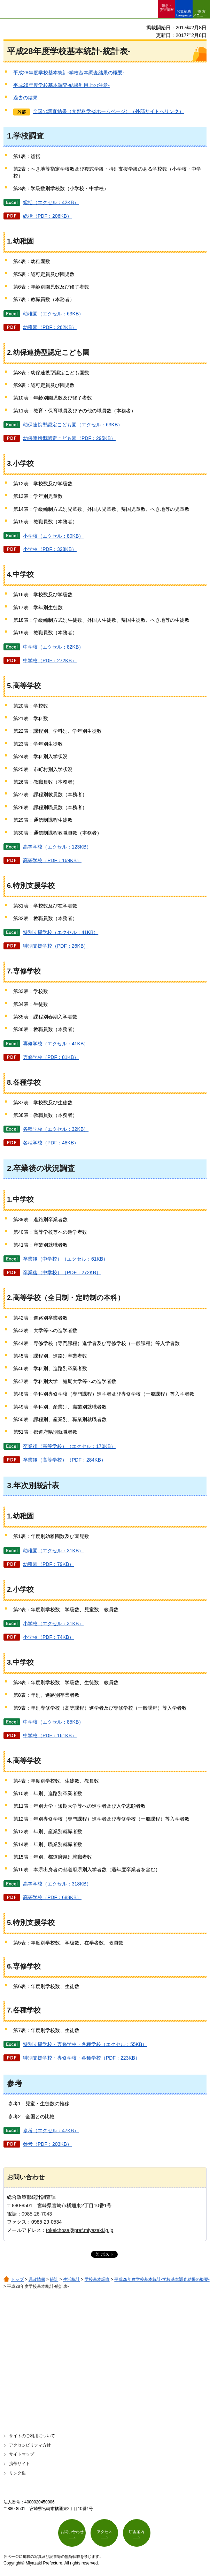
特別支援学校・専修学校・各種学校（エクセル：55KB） (85, 2044)
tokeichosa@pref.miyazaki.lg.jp (79, 2230)
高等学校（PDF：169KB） (52, 860)
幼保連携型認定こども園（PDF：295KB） (69, 438)
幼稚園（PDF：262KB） (50, 327)
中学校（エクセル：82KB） (53, 647)
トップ (17, 2279)
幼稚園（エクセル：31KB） (53, 1550)
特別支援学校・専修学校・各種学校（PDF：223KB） (81, 2058)
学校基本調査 (97, 2279)
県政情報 (37, 2279)
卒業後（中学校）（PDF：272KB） (62, 1272)
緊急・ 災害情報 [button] (167, 8)
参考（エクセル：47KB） (51, 2130)
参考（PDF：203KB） (47, 2144)
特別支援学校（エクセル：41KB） (60, 932)
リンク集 (17, 2473)
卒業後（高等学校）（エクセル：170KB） (69, 1446)
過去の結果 (25, 97)
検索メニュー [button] (200, 13)
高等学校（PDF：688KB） (52, 1897)
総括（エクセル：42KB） (51, 202)
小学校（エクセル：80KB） (53, 536)
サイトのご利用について (32, 2435)
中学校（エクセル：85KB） (53, 1722)
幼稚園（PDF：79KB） (48, 1564)
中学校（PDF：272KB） (50, 660)
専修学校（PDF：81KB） (51, 1057)
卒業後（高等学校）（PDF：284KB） (64, 1460)
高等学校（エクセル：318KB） (57, 1884)
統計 (54, 2279)
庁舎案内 (136, 2532)
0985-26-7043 (37, 2214)
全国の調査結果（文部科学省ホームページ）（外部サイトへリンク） (108, 111)
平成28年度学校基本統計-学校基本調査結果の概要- (68, 72)
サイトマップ (21, 2454)
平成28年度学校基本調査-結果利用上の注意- (61, 85)
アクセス (104, 2532)
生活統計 (71, 2279)
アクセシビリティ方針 (30, 2445)
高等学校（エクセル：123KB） (57, 847)
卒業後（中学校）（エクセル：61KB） (65, 1259)
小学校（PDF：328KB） (50, 549)
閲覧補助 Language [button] (184, 13)
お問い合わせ (72, 2532)
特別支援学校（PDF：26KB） (55, 946)
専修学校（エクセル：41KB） (55, 1043)
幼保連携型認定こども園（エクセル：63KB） (73, 424)
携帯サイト (19, 2463)
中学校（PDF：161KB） (50, 1735)
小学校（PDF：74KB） (48, 1637)
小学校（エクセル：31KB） (53, 1623)
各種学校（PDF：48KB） (51, 1142)
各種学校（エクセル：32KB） (55, 1129)
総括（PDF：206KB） (47, 216)
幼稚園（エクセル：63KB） (53, 313)
